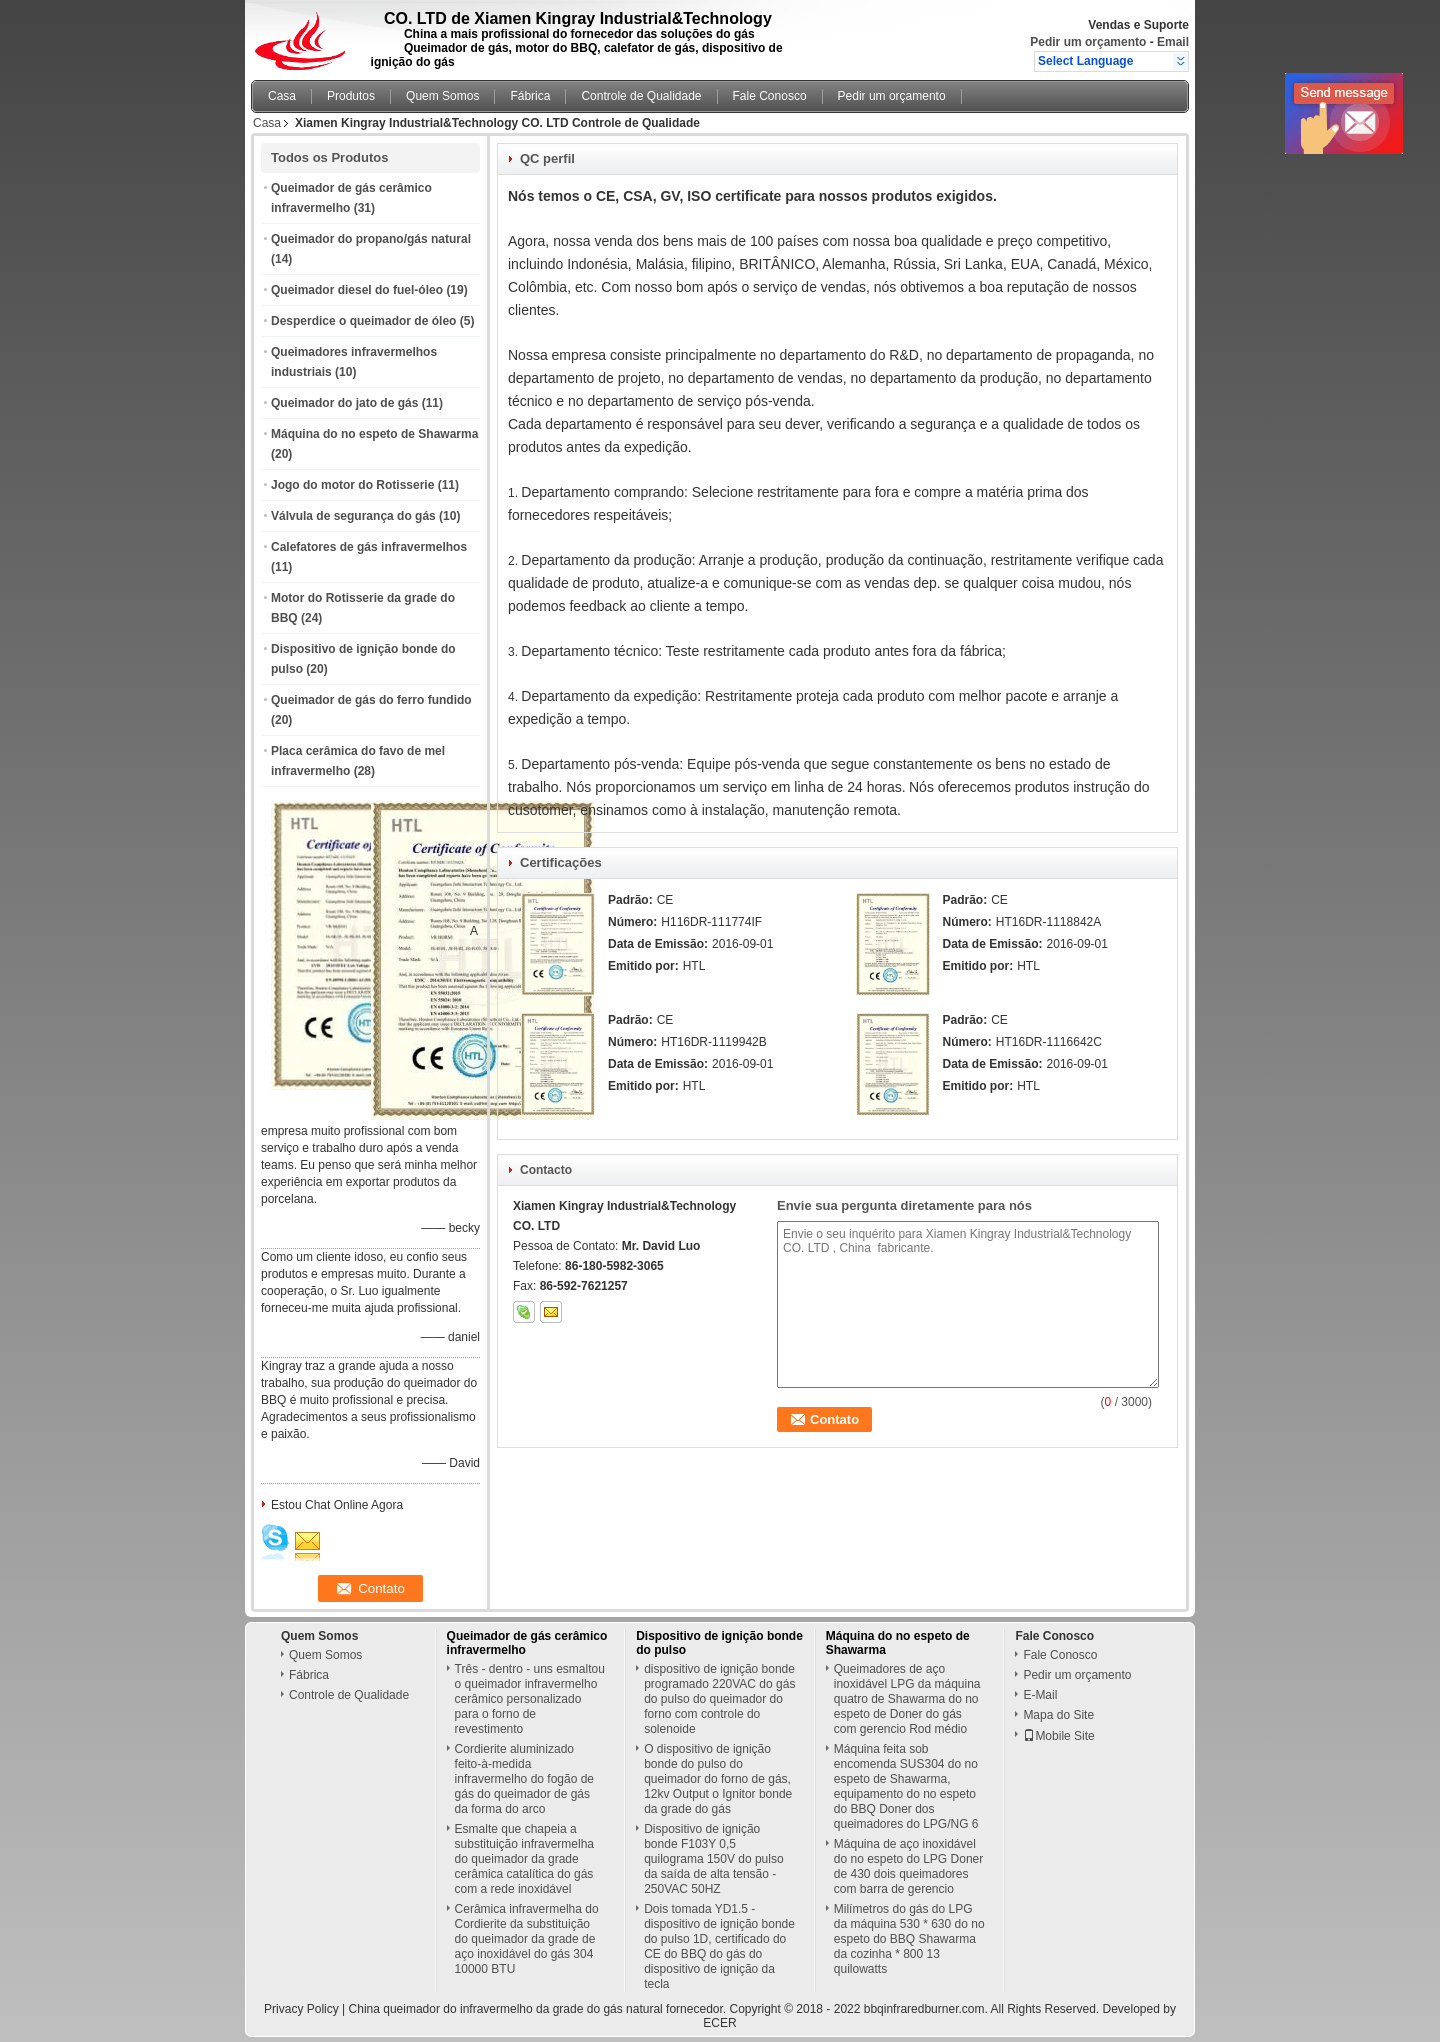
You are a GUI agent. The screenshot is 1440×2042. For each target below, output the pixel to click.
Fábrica (530, 96)
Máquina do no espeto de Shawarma (374, 434)
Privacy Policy (301, 2009)
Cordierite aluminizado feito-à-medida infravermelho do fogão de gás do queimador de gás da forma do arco (524, 1779)
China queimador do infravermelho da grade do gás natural (506, 2009)
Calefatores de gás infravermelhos (369, 547)
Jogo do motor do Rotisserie (352, 485)
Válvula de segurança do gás (353, 516)
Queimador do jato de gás (344, 403)
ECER (719, 2023)
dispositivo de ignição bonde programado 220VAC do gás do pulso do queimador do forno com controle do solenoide (719, 1699)
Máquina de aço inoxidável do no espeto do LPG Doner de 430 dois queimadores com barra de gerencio (908, 1866)
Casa (282, 96)
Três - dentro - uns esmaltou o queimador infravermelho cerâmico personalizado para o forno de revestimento (530, 1699)
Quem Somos (442, 96)
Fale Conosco (770, 96)
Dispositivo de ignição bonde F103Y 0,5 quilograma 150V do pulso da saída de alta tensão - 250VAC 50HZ (713, 1859)
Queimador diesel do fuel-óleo (357, 290)
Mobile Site (1058, 1736)
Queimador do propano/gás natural (371, 239)
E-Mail (1040, 1695)
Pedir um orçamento (1088, 42)
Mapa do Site (1058, 1715)
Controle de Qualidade (641, 96)
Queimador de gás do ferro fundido (371, 700)
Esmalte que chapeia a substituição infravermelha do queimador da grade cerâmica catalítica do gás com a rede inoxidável (524, 1859)
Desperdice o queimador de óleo (363, 321)
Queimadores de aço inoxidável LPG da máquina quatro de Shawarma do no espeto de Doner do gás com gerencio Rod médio (907, 1699)
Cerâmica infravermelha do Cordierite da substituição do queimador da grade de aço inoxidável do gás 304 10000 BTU (527, 1939)
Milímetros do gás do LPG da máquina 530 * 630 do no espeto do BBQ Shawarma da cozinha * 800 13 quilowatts (909, 1939)
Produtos (351, 96)
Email (1173, 42)
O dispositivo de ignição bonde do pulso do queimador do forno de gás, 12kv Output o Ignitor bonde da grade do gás (718, 1779)
